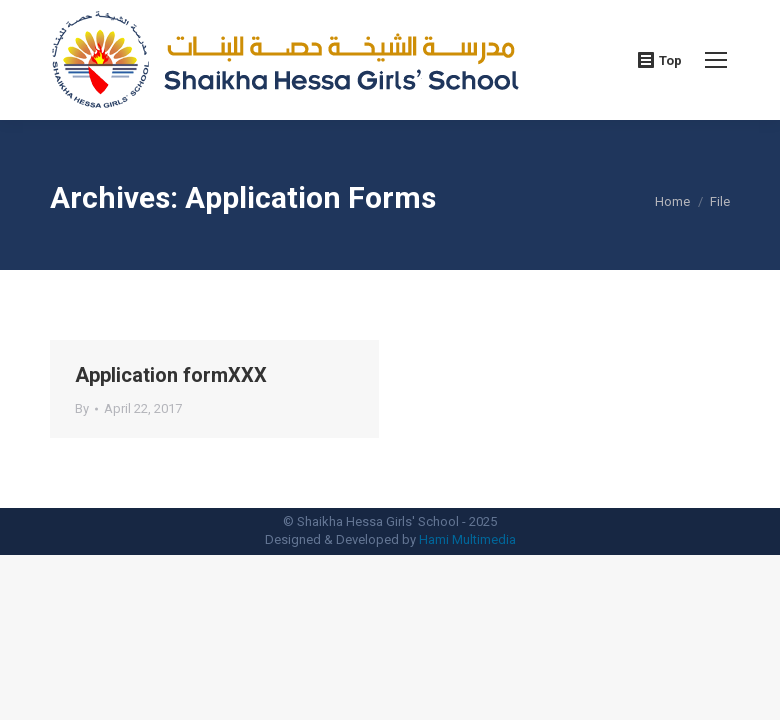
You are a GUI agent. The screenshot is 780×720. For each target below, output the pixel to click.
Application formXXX (171, 375)
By (82, 408)
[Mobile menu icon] (716, 60)
